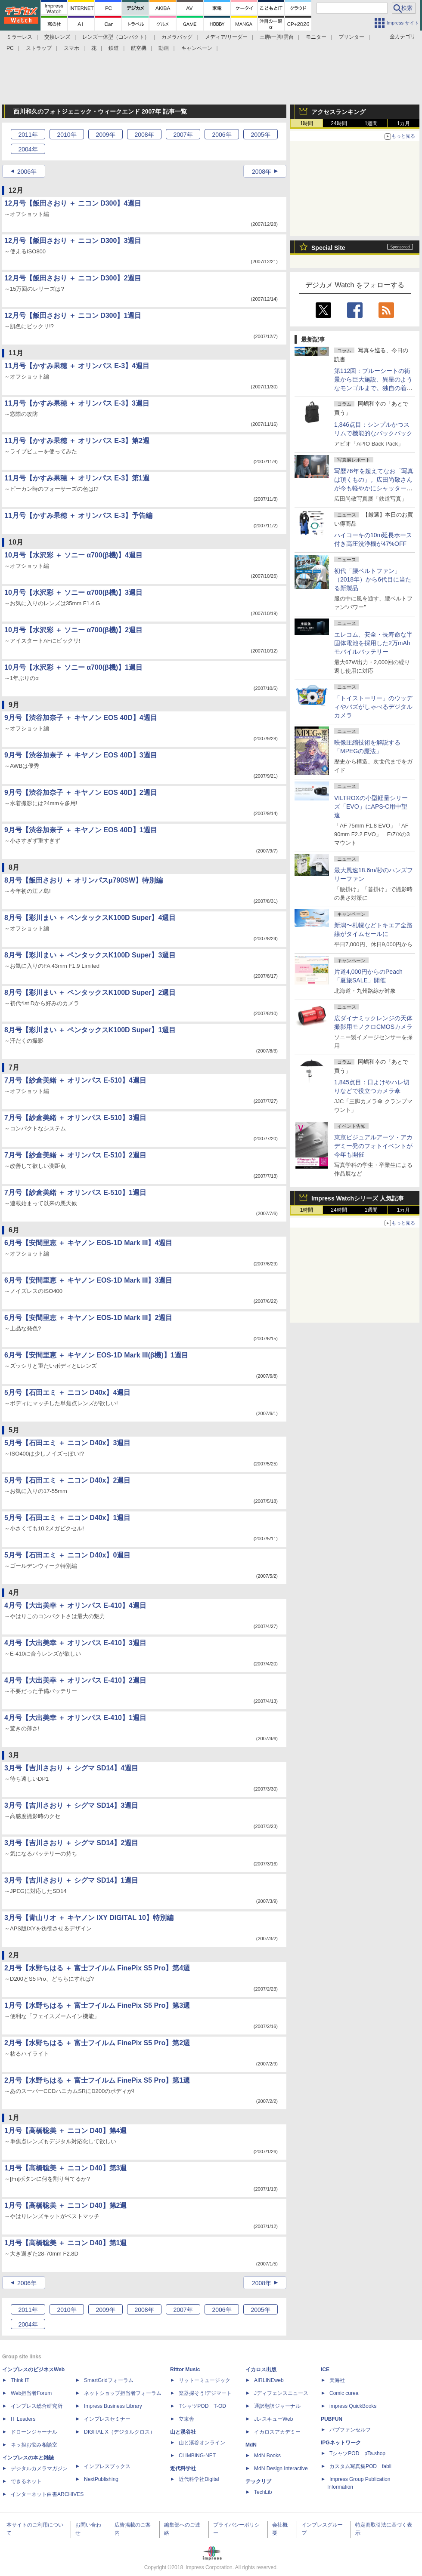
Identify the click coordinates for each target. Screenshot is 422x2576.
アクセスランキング (338, 111)
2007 (182, 134)
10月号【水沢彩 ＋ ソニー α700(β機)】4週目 (73, 555)
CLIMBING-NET (197, 2456)
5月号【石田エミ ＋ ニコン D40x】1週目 (67, 1517)
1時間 (306, 123)
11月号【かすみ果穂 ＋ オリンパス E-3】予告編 (78, 515)
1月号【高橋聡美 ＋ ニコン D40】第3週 (65, 2168)
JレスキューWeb (273, 2419)
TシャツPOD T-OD (202, 2406)
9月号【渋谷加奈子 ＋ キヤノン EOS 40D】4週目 (80, 717)
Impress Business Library (113, 2406)
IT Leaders (23, 2419)
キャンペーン (196, 48)
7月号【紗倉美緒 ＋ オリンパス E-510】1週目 (75, 1192)
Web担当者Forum (31, 2393)
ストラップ (39, 48)
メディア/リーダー (226, 37)
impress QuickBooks (352, 2406)
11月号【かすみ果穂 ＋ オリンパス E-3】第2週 (76, 440)
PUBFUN (331, 2419)
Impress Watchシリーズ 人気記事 (357, 1198)
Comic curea (343, 2393)
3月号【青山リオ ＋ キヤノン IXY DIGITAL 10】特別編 (89, 1917)
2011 (27, 134)
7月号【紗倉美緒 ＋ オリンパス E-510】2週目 (75, 1155)
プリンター (351, 37)
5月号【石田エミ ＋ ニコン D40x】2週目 (67, 1480)
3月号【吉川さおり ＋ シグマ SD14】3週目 (71, 1805)
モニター (316, 37)
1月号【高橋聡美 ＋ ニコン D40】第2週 (65, 2205)
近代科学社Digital (199, 2479)
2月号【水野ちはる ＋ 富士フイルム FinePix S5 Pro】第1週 (97, 2080)
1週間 (371, 123)
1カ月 (403, 123)
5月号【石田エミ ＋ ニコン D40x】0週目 (67, 1555)
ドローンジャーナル (34, 2432)
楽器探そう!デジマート (205, 2393)
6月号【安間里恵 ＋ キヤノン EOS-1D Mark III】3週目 (88, 1280)
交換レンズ (57, 37)
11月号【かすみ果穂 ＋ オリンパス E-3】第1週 (76, 478)
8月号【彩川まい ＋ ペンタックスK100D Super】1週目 (90, 1030)
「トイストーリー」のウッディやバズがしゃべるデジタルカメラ (373, 707)
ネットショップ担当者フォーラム (122, 2393)
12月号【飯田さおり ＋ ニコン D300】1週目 (72, 315)
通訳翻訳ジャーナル (277, 2406)
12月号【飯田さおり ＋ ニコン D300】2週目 (72, 278)
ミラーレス (19, 37)
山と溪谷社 (183, 2432)
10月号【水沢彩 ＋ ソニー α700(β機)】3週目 (73, 592)
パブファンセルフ (350, 2430)
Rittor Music (185, 2370)
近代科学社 (183, 2468)
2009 (105, 134)
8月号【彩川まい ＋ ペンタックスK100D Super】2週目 (90, 992)
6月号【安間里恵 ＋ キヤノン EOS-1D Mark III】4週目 (88, 1242)
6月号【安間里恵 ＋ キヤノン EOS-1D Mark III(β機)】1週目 (96, 1355)
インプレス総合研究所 (36, 2406)
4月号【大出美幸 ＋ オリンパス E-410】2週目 (75, 1680)
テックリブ (258, 2481)
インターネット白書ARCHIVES (47, 2494)
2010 (66, 134)
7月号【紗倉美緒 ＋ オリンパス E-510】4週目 (75, 1080)
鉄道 (114, 48)
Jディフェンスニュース (281, 2393)
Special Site (328, 247)
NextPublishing (101, 2479)
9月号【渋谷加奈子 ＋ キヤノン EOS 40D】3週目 (80, 755)
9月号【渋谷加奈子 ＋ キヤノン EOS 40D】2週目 (80, 792)
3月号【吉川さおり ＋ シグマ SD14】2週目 (71, 1843)
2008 (144, 134)
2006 (221, 134)
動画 (163, 48)
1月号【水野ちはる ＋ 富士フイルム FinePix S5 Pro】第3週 (97, 2005)
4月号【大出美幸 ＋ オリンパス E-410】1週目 (75, 1717)
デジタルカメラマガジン (39, 2468)
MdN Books (267, 2456)
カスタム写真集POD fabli (360, 2466)
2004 (27, 149)
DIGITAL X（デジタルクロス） (119, 2432)
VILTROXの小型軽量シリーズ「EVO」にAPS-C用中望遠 (371, 806)
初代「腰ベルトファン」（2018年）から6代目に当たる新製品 (372, 579)
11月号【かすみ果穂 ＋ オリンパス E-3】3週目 (76, 403)
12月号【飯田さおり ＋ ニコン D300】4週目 (72, 203)
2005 (260, 134)
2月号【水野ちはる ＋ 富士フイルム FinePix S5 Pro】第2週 (97, 2043)
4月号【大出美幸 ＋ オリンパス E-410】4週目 (75, 1605)
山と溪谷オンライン (202, 2443)
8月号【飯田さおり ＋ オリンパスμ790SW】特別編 (83, 880)
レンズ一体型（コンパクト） (115, 37)
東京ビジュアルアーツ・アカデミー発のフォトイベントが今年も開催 (373, 1146)
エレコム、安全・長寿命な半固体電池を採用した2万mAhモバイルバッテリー (373, 643)
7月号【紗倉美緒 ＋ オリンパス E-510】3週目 (75, 1117)
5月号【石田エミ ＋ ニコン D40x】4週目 (67, 1392)
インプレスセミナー (107, 2419)
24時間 (339, 123)
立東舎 (186, 2419)
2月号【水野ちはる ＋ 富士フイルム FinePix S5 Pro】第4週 (97, 1968)
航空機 (138, 48)
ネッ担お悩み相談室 (34, 2445)
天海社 (337, 2380)
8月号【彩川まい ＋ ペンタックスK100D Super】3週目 (90, 955)
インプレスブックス (107, 2466)
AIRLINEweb (269, 2380)
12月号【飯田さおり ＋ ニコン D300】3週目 (72, 240)
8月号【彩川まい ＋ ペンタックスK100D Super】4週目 (90, 917)
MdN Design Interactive (281, 2468)
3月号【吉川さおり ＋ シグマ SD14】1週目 (71, 1880)
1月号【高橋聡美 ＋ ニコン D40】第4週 (65, 2130)
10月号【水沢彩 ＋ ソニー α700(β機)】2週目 (73, 630)
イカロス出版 (260, 2370)
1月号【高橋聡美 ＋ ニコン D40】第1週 (65, 2243)
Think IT (20, 2380)
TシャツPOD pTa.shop (357, 2453)
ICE (325, 2370)
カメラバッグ (176, 37)
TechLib (263, 2492)
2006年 (27, 171)
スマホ (71, 48)
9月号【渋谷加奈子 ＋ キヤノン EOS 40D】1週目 (80, 830)
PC (10, 48)
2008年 (261, 171)
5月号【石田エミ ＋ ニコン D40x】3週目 (67, 1442)
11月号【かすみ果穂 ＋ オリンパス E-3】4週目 (76, 365)
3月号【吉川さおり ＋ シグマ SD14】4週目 (71, 1768)
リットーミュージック (204, 2380)
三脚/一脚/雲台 (277, 37)
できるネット (26, 2481)
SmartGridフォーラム (108, 2380)
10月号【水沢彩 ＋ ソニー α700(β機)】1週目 (73, 667)
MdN (251, 2445)
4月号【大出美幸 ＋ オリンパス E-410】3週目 (75, 1643)
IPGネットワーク (341, 2443)
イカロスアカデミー (277, 2432)
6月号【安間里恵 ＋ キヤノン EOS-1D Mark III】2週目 (88, 1317)
